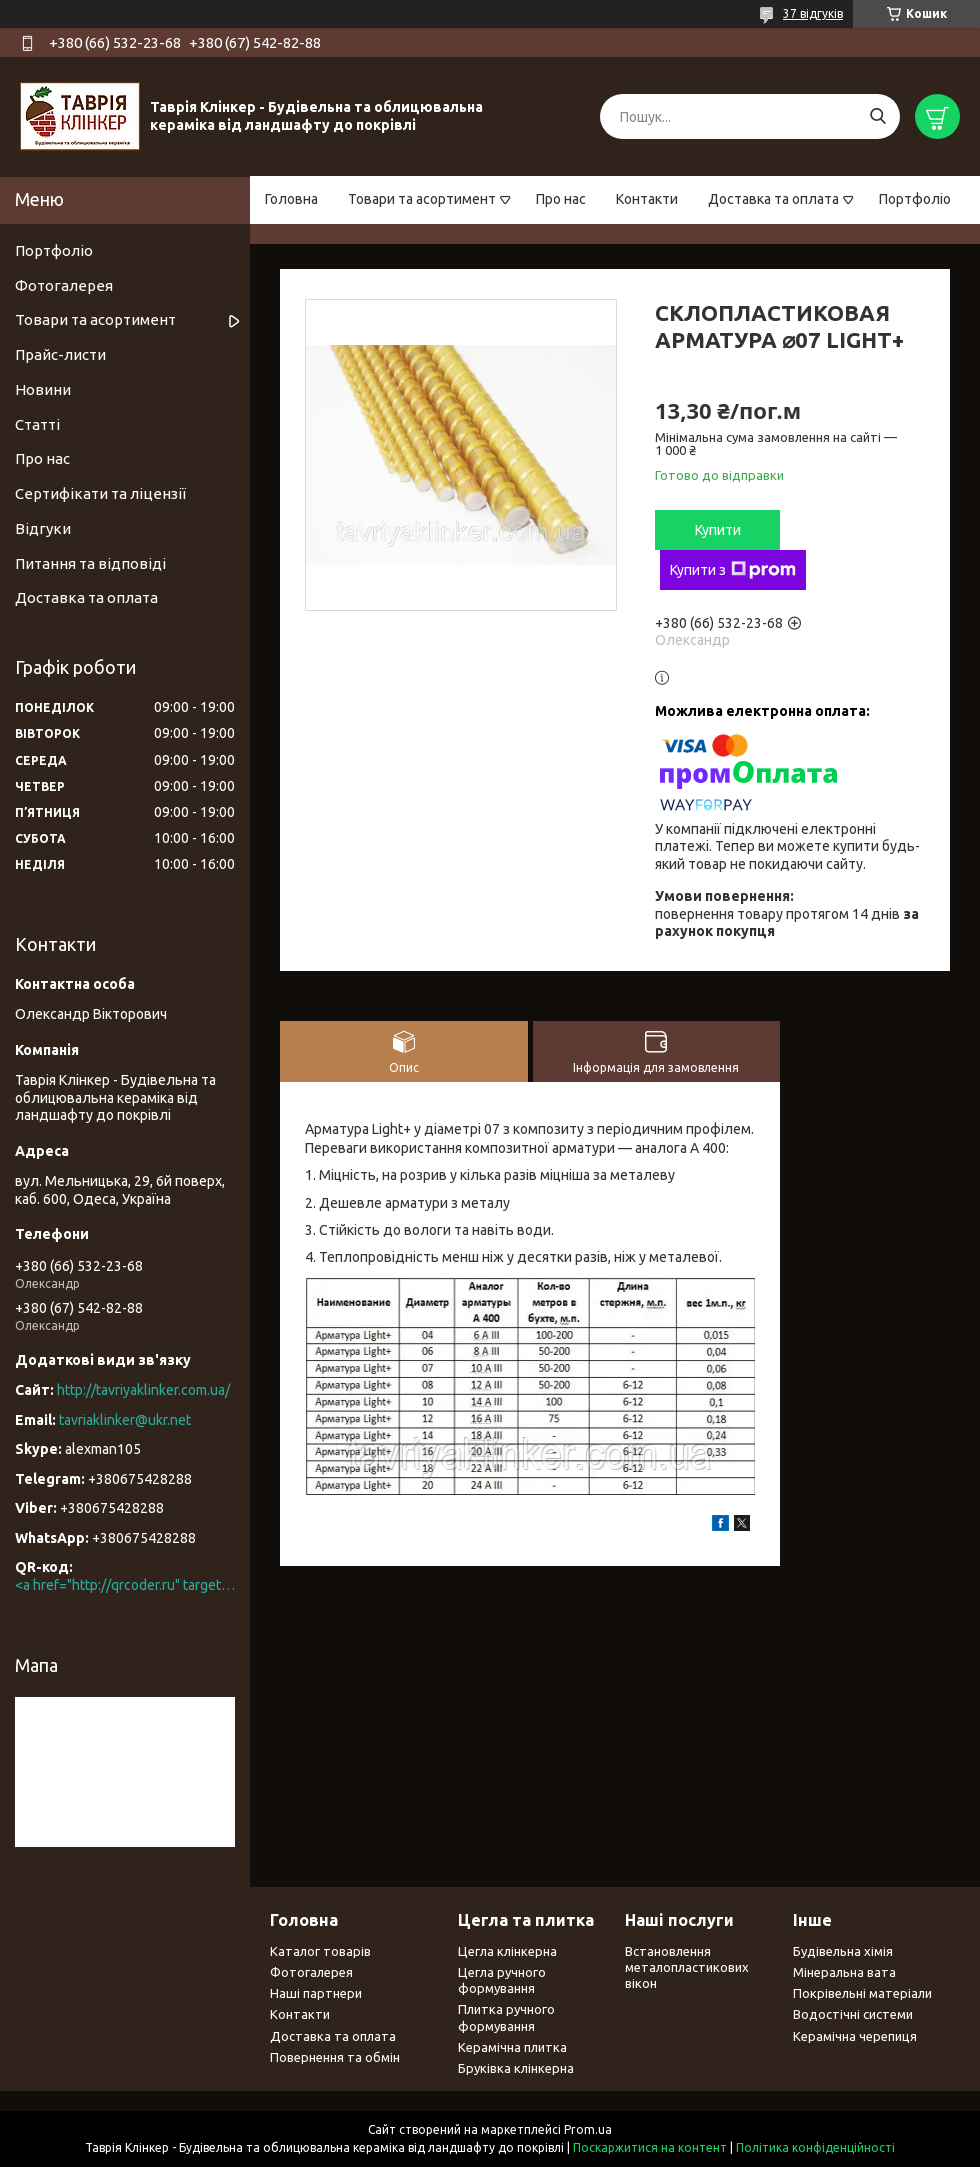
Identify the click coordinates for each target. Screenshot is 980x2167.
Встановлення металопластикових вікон (687, 1967)
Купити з (733, 570)
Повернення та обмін (335, 2057)
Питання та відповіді (90, 563)
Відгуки (43, 528)
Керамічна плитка (512, 2047)
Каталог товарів (320, 1951)
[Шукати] (877, 116)
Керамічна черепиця (855, 2036)
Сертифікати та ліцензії (100, 493)
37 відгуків (813, 13)
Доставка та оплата (773, 199)
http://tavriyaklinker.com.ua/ (143, 1390)
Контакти (647, 199)
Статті (37, 424)
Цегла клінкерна (507, 1951)
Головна (291, 199)
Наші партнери (316, 1993)
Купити (718, 530)
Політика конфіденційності (815, 2147)
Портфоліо (915, 199)
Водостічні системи (853, 2014)
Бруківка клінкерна (516, 2068)
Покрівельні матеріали (862, 1993)
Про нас (561, 199)
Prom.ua (588, 2129)
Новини (43, 389)
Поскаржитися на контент (650, 2147)
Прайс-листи (60, 354)
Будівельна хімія (843, 1951)
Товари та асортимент (422, 199)
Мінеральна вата (844, 1972)
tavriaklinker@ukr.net (125, 1420)
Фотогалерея (64, 285)
